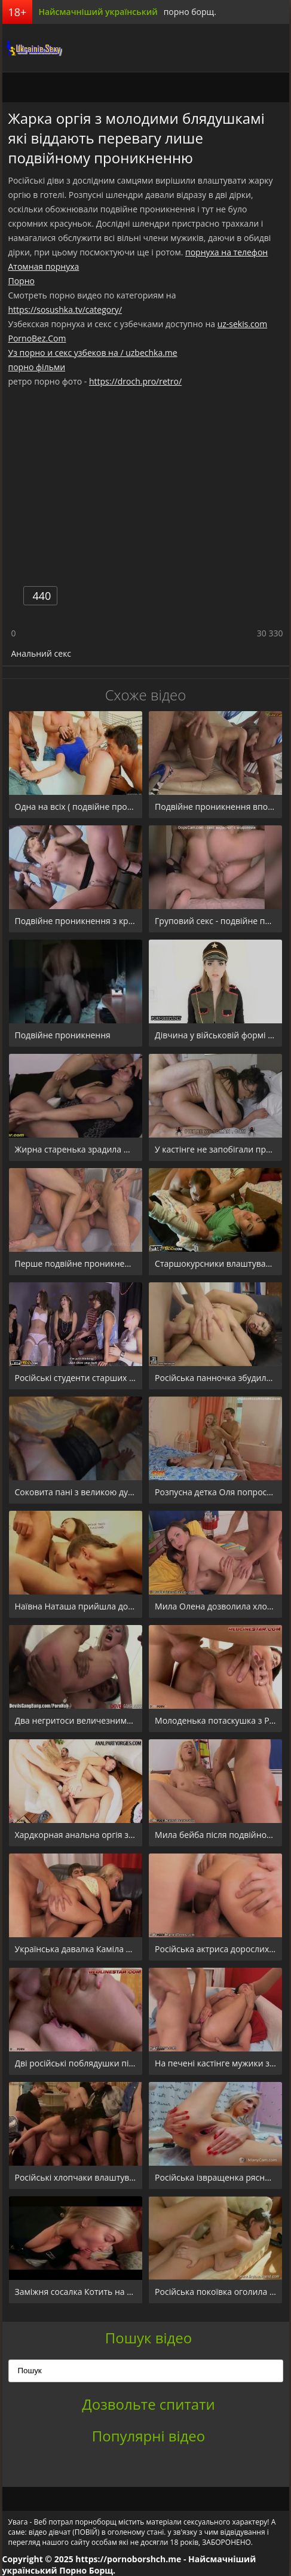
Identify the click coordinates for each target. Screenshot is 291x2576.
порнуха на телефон (226, 252)
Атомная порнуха (43, 266)
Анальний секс (41, 653)
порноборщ (32, 48)
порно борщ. (190, 11)
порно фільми (37, 367)
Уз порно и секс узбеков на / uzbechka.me (92, 352)
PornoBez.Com (37, 338)
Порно (21, 280)
